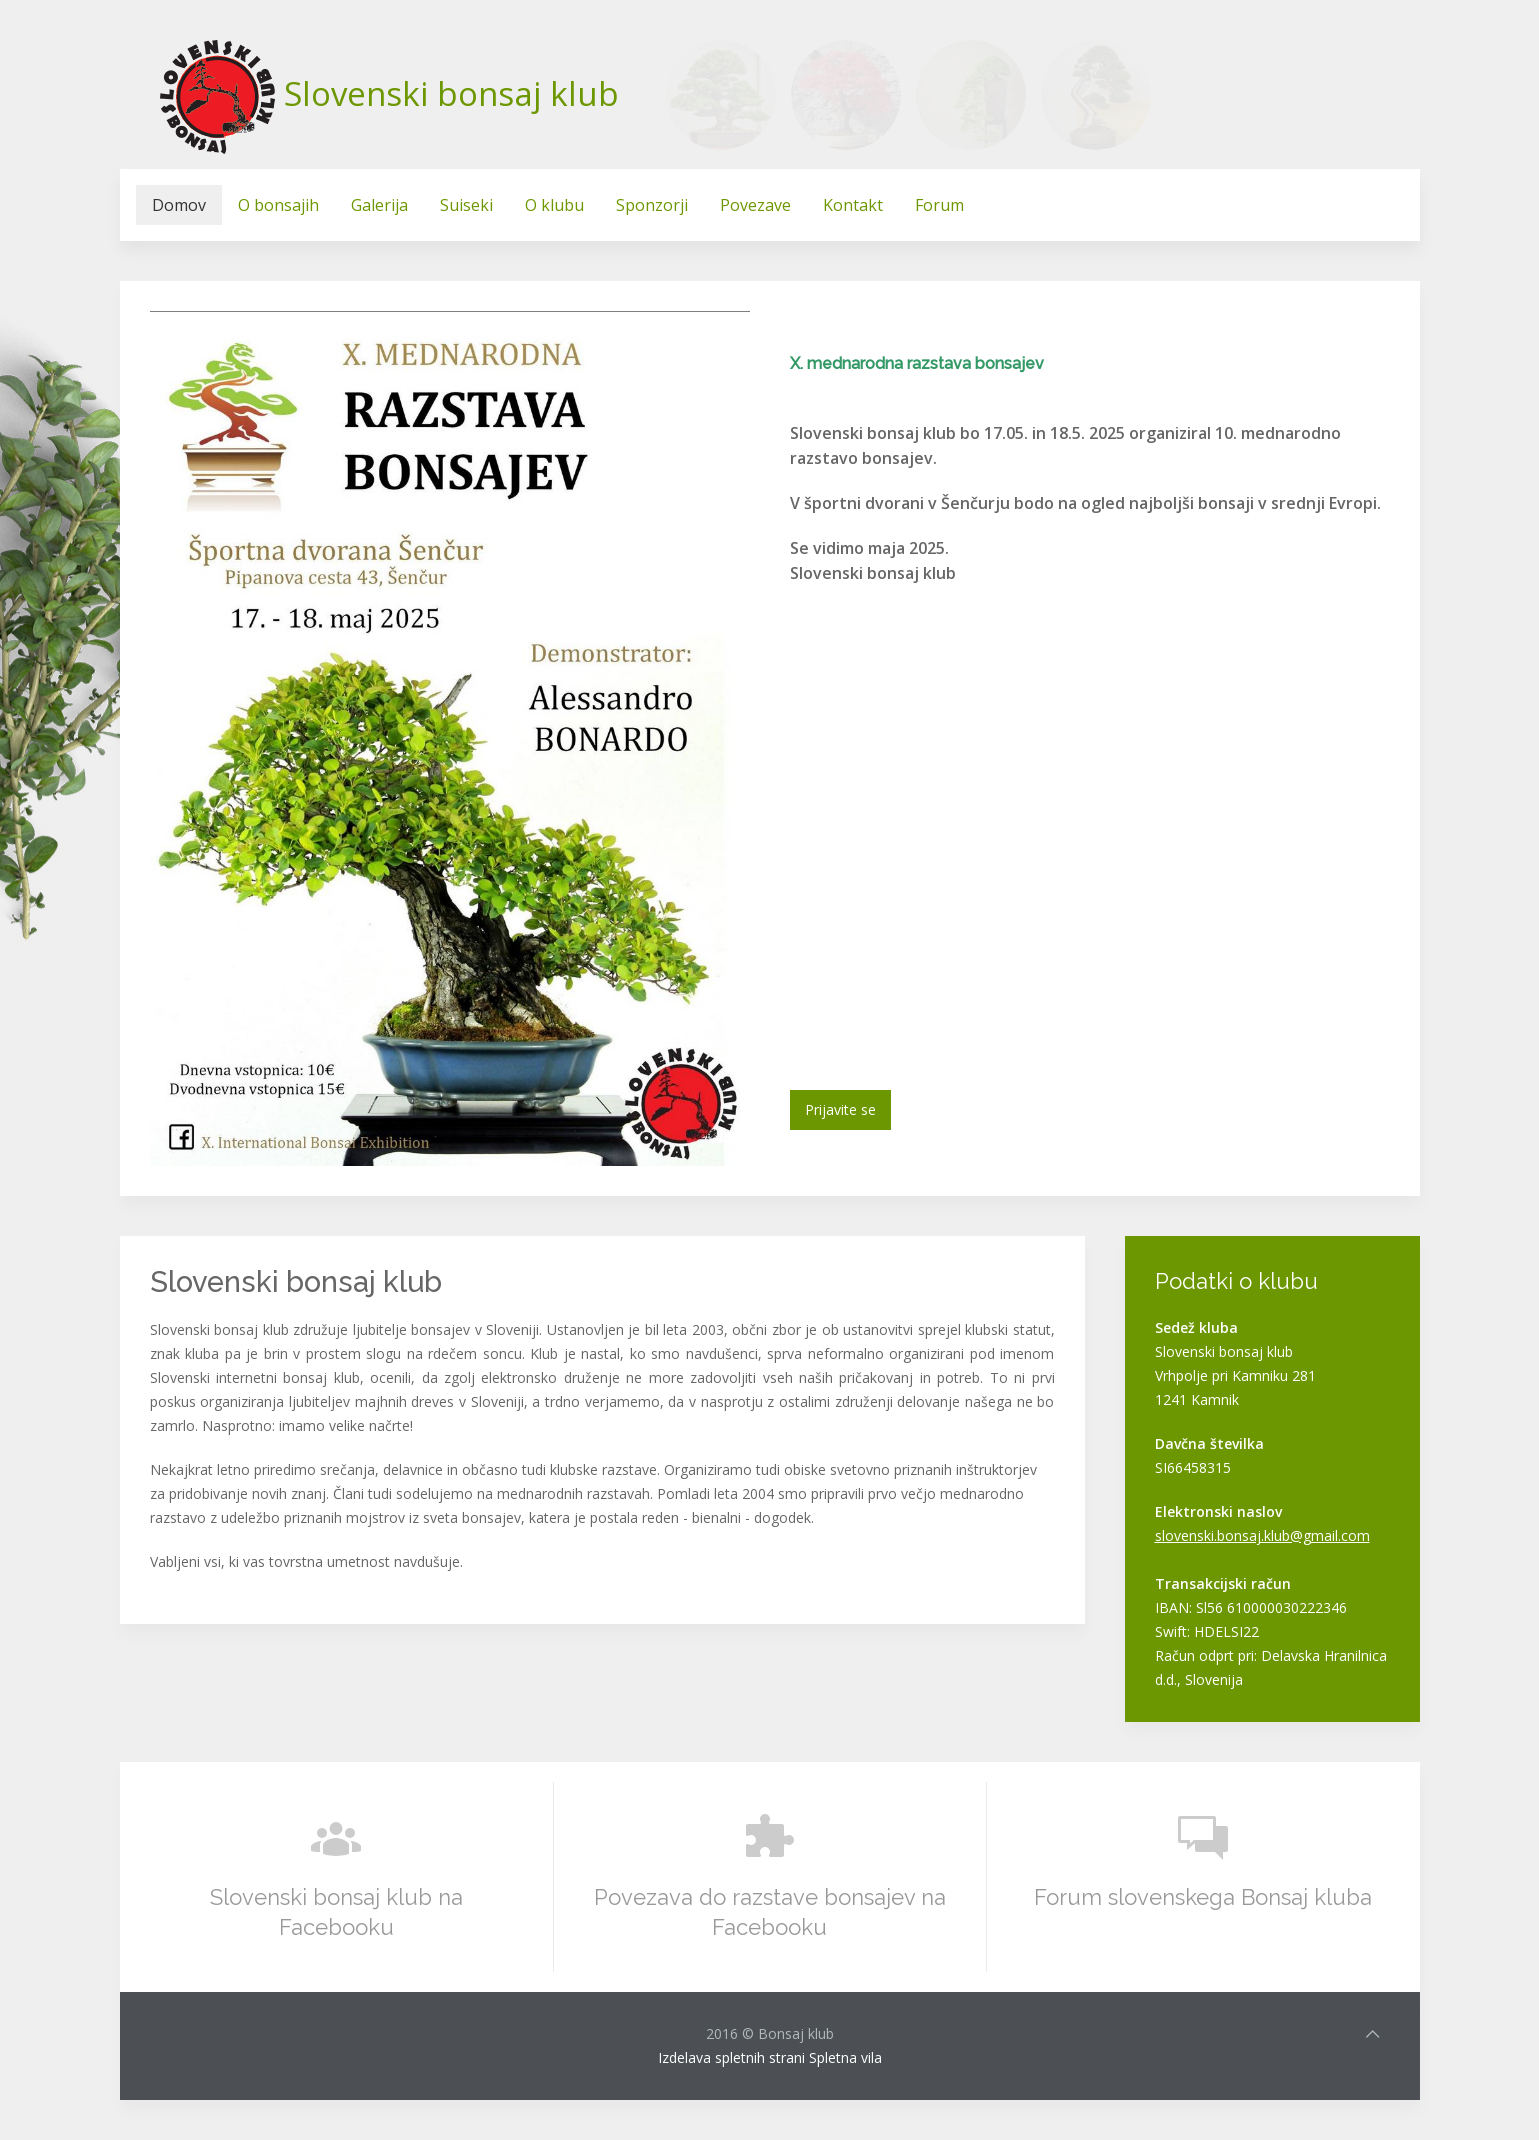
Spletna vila (845, 2057)
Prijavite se (840, 1109)
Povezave (755, 205)
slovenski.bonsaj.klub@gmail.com (1262, 1535)
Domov (179, 205)
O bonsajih (278, 205)
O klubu (554, 205)
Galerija (379, 205)
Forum (939, 205)
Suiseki (466, 205)
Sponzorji (652, 205)
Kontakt (853, 205)
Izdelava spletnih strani (731, 2057)
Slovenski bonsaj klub (451, 93)
